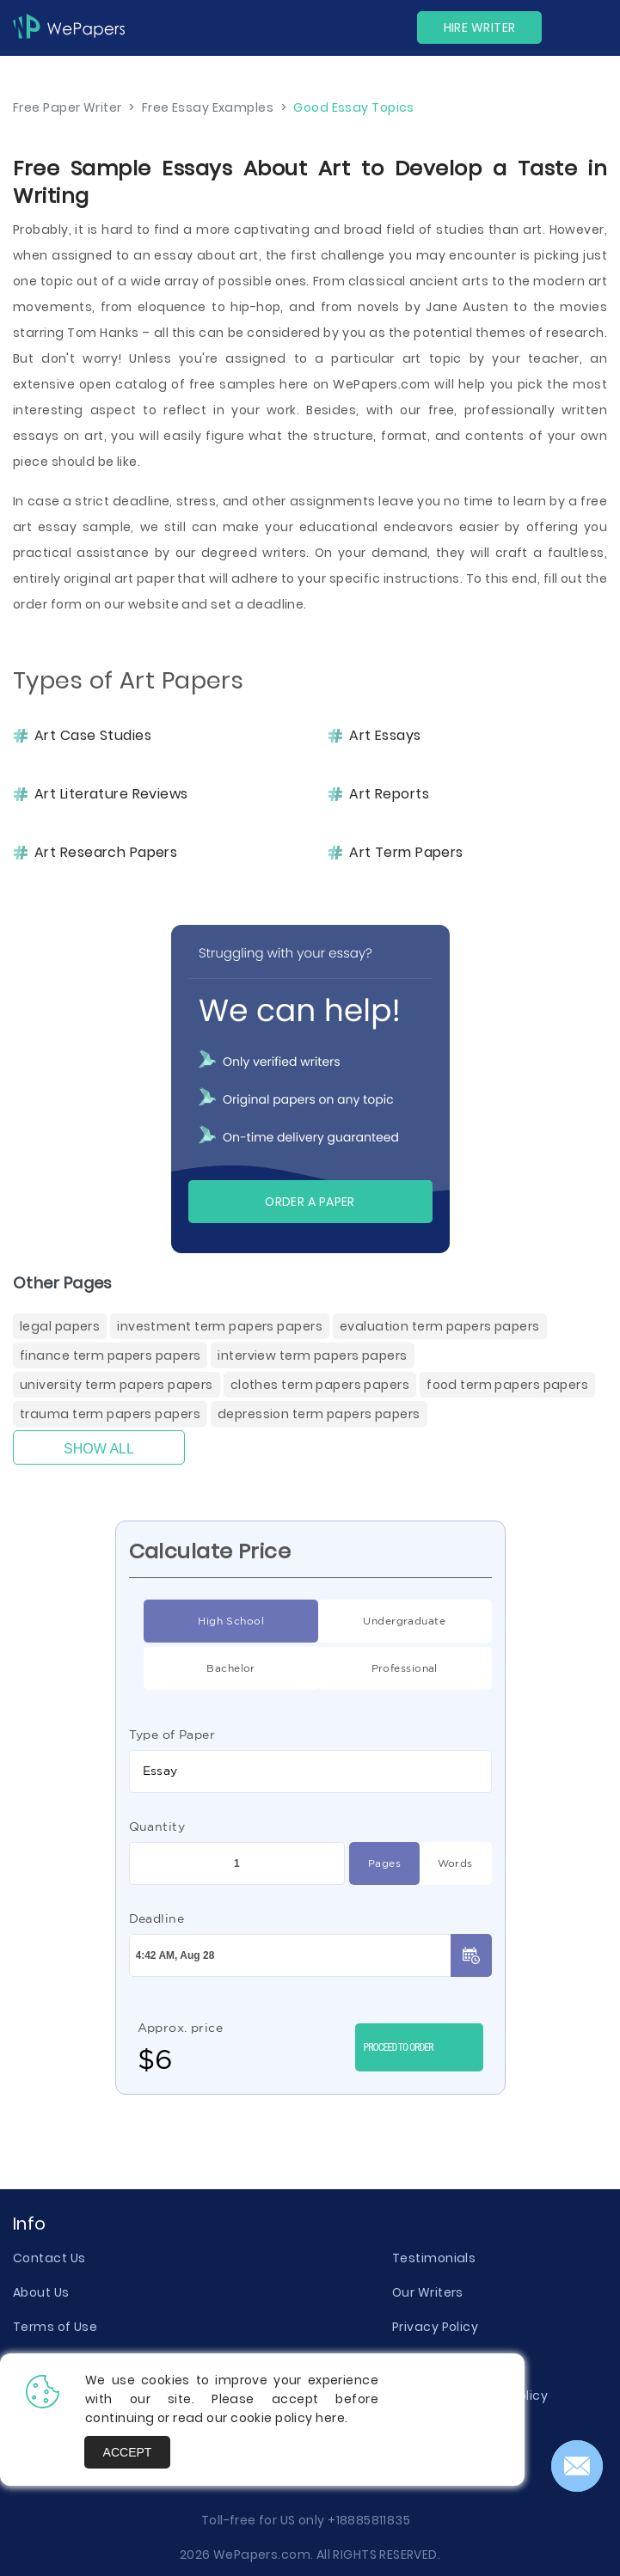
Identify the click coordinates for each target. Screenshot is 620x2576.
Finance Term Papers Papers (110, 1355)
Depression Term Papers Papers (319, 1414)
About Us (41, 2292)
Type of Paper (172, 1734)
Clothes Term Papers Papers (319, 1384)
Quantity (157, 1826)
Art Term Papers (406, 852)
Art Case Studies (92, 735)
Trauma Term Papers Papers (110, 1414)
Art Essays (384, 735)
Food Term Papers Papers (507, 1384)
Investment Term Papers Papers (219, 1326)
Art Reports (389, 794)
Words (446, 1863)
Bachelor (199, 1668)
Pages (375, 1863)
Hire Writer (480, 27)
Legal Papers (60, 1326)
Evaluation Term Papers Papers (440, 1326)
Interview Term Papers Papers (312, 1355)
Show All (99, 1448)
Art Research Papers (105, 852)
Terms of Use (55, 2326)
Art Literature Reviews (111, 794)
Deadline (157, 1918)
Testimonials (434, 2258)
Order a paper (310, 1201)
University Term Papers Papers (116, 1384)
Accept (127, 2452)
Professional (377, 1668)
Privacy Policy (435, 2326)
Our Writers (427, 2292)
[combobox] (310, 1771)
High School (204, 1621)
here (330, 2417)
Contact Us (49, 2258)
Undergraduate (381, 1621)
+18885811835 (369, 2520)
